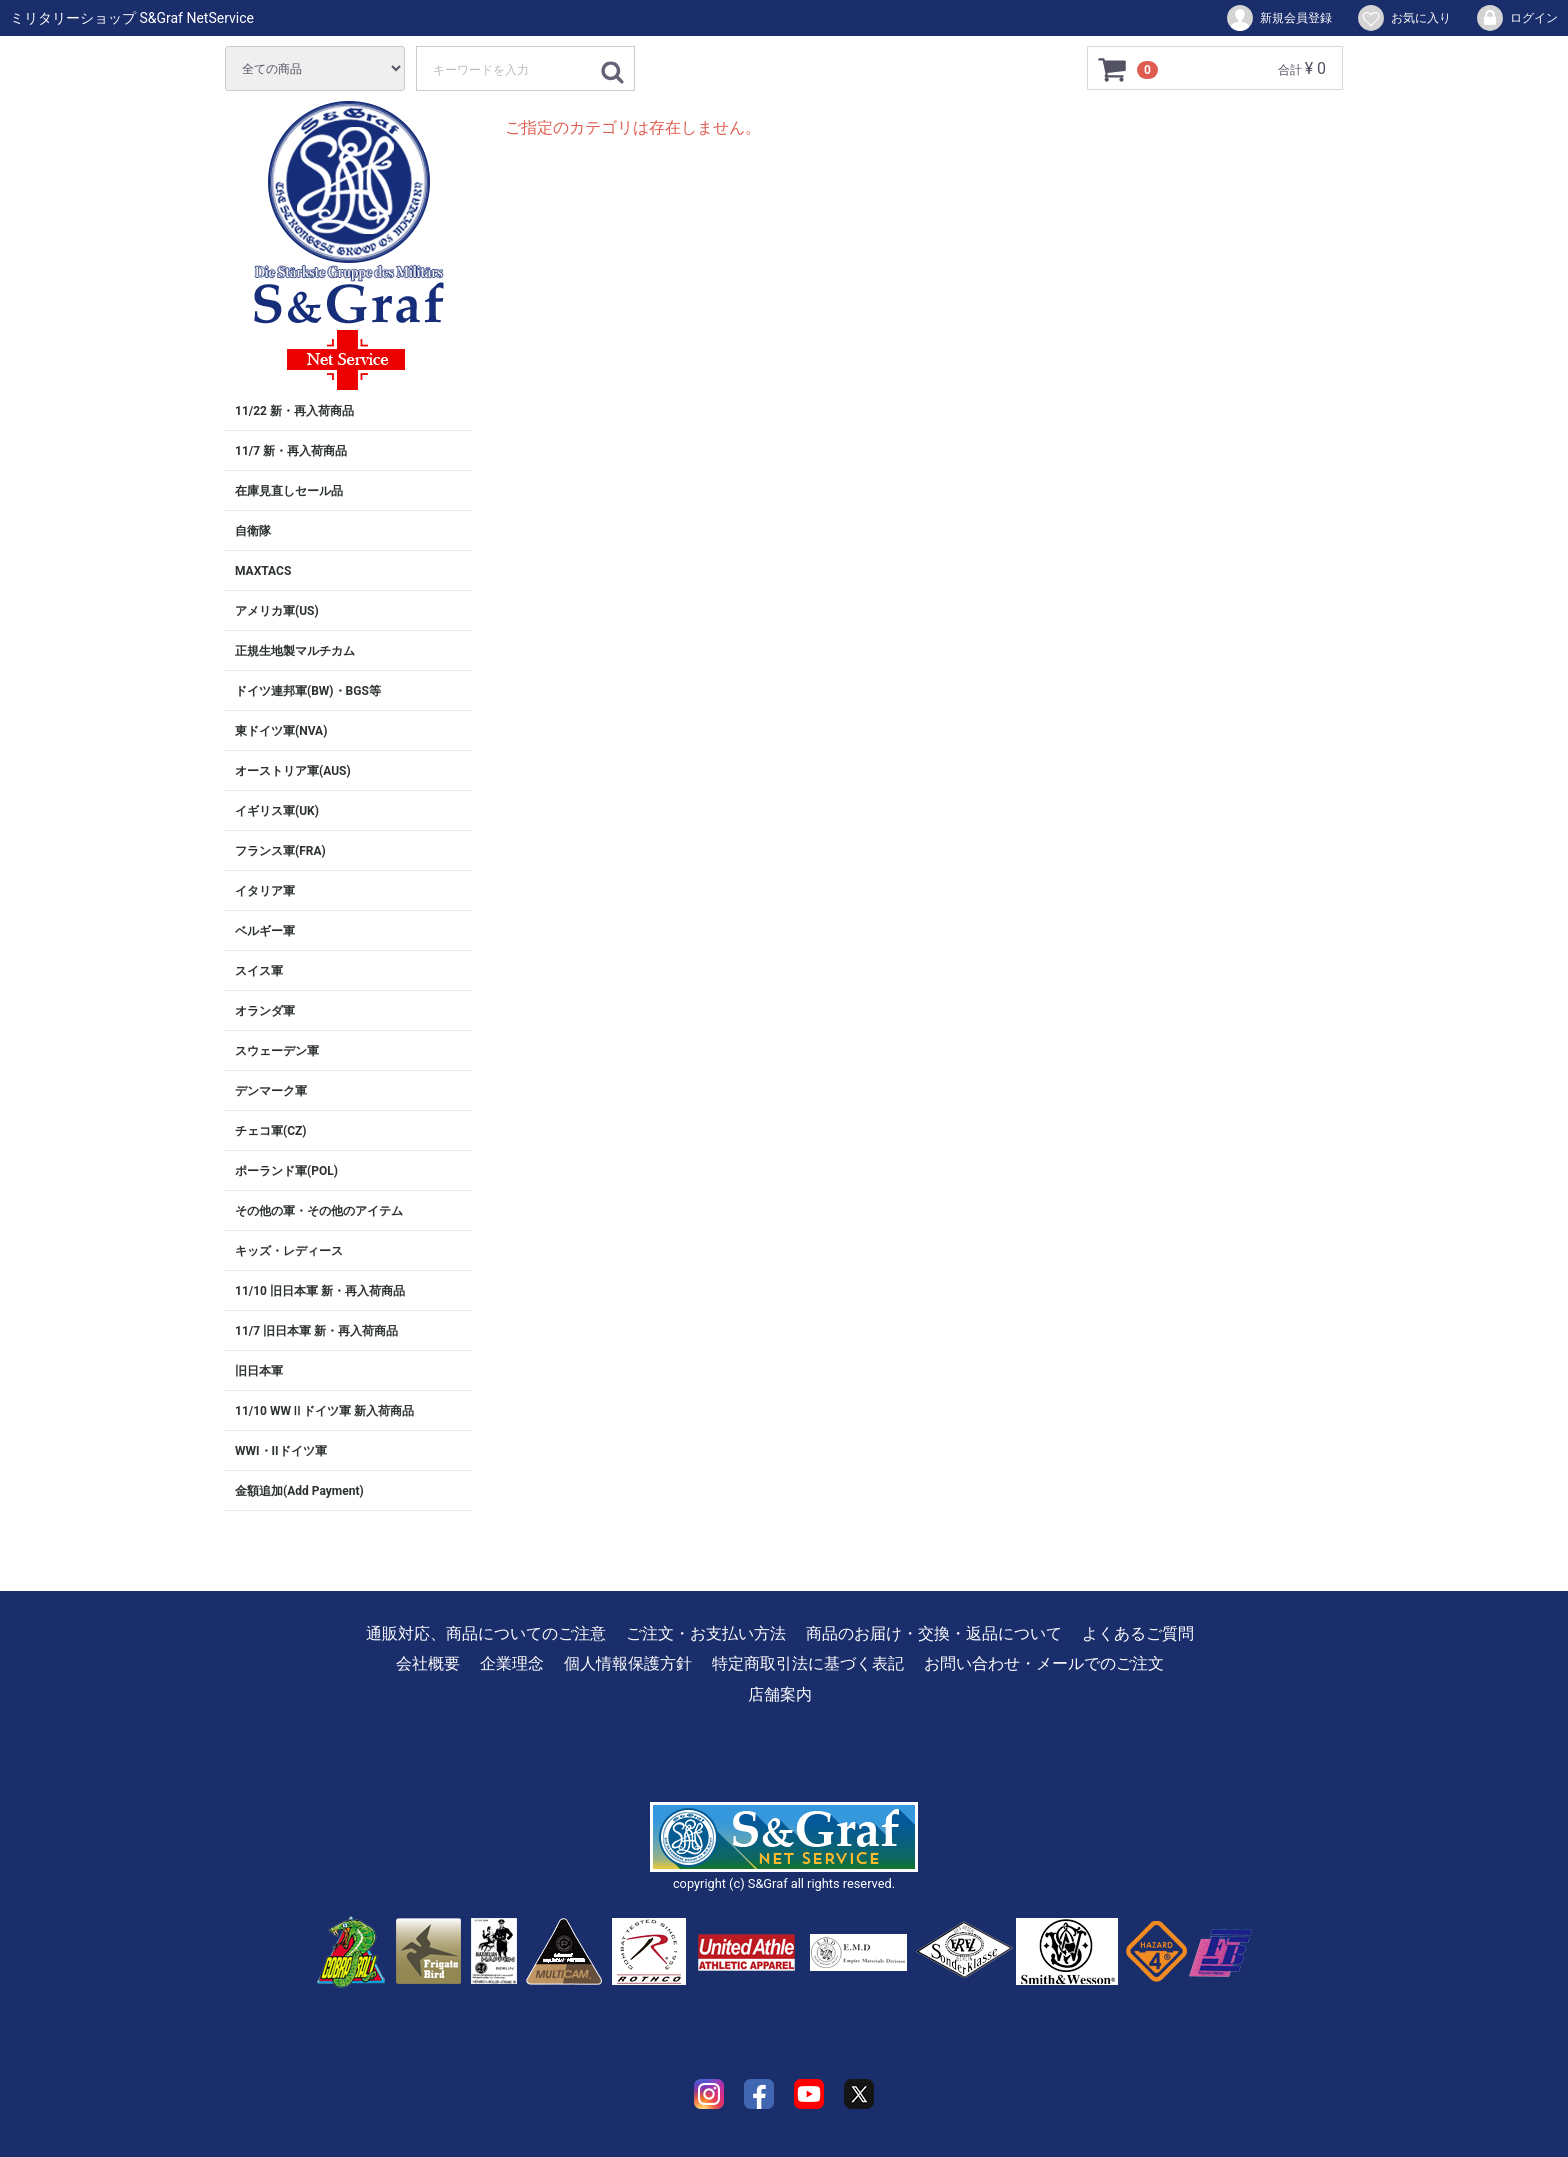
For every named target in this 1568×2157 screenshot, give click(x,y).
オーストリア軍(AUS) (293, 771)
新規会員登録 (1278, 18)
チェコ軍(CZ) (271, 1131)
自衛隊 (253, 531)
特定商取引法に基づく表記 (808, 1663)
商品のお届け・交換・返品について (934, 1633)
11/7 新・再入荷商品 (291, 451)
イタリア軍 (265, 891)
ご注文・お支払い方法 (706, 1633)
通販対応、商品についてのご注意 (486, 1633)
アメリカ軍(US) (277, 611)
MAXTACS (263, 571)
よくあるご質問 (1138, 1633)
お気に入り (1403, 18)
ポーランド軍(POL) (286, 1171)
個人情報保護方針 (628, 1663)
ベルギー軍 (265, 931)
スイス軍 (259, 971)
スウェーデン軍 (277, 1051)
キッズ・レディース (289, 1251)
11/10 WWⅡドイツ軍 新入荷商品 (324, 1411)
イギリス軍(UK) (277, 811)
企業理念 (512, 1663)
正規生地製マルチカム (295, 651)
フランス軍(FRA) (280, 851)
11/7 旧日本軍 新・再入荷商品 (316, 1331)
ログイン (1516, 18)
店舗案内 (780, 1694)
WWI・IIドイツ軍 (281, 1451)
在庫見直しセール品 (289, 491)
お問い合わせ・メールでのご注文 (1044, 1663)
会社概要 (428, 1663)
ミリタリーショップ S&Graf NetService (132, 18)
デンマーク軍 (271, 1091)
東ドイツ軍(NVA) (281, 731)
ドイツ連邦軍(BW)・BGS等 (308, 691)
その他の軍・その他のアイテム (319, 1211)
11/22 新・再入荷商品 (294, 411)
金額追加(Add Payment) (299, 1491)
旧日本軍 (259, 1371)
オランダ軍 (265, 1011)
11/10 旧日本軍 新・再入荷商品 (320, 1291)
